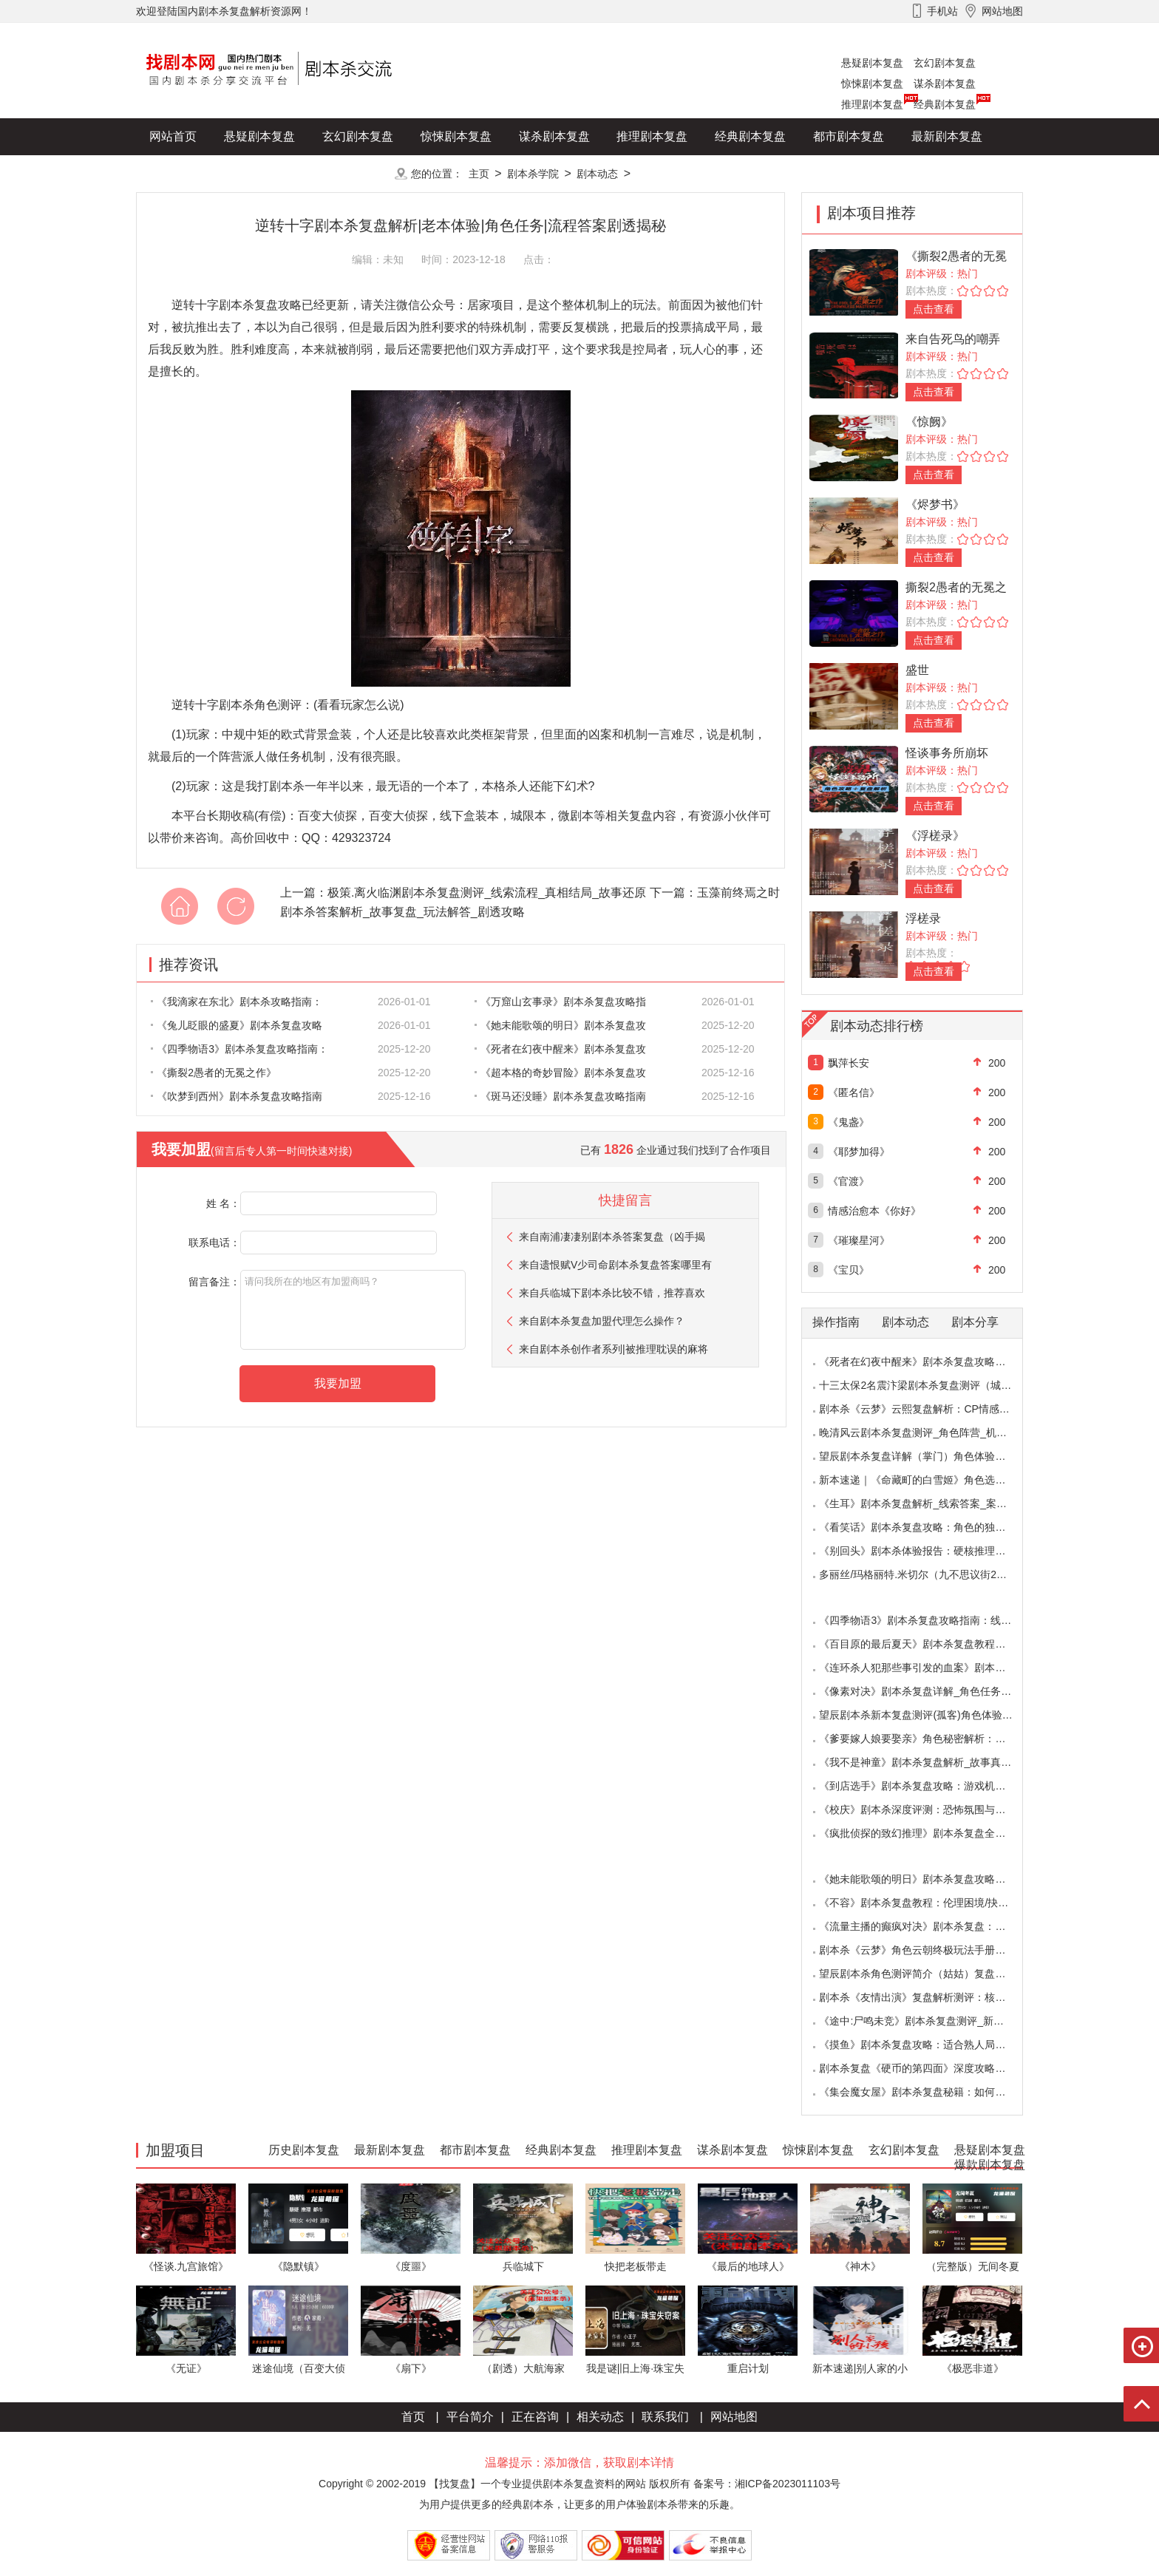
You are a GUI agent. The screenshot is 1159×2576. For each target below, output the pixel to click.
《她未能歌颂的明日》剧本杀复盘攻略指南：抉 (927, 1879)
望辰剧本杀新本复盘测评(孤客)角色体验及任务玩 (931, 1715)
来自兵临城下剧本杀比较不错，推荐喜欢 (612, 1293)
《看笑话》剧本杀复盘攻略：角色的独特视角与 (927, 1527)
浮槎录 (923, 918)
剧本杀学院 (533, 174)
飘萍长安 (848, 1063)
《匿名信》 (854, 1092)
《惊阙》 (929, 421)
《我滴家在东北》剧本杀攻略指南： (236, 1001)
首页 (413, 2416)
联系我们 (665, 2416)
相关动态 (600, 2416)
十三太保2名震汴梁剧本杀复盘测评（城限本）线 (930, 1385)
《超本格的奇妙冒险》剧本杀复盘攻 (560, 1072)
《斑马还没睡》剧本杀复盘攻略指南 (560, 1096)
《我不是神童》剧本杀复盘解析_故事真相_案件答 (933, 1762)
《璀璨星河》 (859, 1240)
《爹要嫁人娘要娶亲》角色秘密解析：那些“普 (924, 1738)
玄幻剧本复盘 (945, 63)
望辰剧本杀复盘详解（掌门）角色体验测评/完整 (929, 1456)
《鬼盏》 (848, 1122)
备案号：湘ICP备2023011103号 (766, 2484)
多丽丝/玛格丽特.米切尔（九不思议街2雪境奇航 (928, 1574)
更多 (358, 173)
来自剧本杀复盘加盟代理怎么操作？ (601, 1321)
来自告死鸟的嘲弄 (952, 339)
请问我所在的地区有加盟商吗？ (353, 1310)
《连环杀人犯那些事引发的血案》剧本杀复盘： (927, 1667)
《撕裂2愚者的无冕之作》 (213, 1072)
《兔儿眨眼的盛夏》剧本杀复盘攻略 (236, 1025)
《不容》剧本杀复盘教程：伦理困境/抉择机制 (924, 1903)
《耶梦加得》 (859, 1152)
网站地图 (734, 2416)
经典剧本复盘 (945, 104)
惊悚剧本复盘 (872, 83)
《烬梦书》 (935, 504)
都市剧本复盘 (848, 136)
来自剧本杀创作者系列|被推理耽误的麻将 (613, 1349)
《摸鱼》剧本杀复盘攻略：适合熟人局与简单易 (927, 2044)
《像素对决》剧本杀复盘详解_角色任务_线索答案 (933, 1691)
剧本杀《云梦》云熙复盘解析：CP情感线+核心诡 (933, 1409)
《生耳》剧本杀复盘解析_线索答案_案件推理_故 (931, 1503)
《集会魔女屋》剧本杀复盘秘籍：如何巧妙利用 (927, 2092)
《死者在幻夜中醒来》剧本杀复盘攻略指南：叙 (927, 1361)
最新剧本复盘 (946, 136)
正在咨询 (535, 2416)
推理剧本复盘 (872, 104)
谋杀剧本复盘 (945, 83)
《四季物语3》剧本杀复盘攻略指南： (239, 1049)
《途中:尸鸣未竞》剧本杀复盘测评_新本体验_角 (929, 2021)
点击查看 (933, 309)
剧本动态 (597, 174)
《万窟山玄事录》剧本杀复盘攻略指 (560, 1001)
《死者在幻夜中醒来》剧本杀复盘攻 (560, 1049)
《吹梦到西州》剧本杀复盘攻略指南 (236, 1096)
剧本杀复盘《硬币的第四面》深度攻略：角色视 (927, 2068)
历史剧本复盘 (184, 173)
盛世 (917, 670)
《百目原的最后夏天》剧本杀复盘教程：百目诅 (927, 1644)
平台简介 (470, 2416)
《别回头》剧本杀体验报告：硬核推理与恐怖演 (927, 1551)
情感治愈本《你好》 (874, 1211)
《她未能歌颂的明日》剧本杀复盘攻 (560, 1025)
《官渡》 (848, 1181)
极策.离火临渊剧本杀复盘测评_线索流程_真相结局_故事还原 (486, 892)
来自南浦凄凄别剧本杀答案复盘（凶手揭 (612, 1237)
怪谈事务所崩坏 (946, 753)
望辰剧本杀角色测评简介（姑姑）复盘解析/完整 (929, 1973)
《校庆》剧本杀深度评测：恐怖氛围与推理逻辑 (927, 1809)
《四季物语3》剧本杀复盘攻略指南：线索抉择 (925, 1620)
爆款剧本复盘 (283, 173)
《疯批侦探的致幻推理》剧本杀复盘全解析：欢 (927, 1833)
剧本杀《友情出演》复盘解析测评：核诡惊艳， (927, 1997)
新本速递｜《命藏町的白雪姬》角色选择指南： (927, 1480)
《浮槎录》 (935, 835)
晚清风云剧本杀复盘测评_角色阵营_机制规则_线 (931, 1432)
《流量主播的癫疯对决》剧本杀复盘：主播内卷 (927, 1926)
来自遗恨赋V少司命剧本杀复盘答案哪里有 (615, 1265)
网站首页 (173, 136)
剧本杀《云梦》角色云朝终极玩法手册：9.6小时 (929, 1950)
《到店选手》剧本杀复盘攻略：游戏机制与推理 (927, 1786)
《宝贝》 (848, 1270)
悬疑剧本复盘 (872, 63)
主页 (479, 174)
